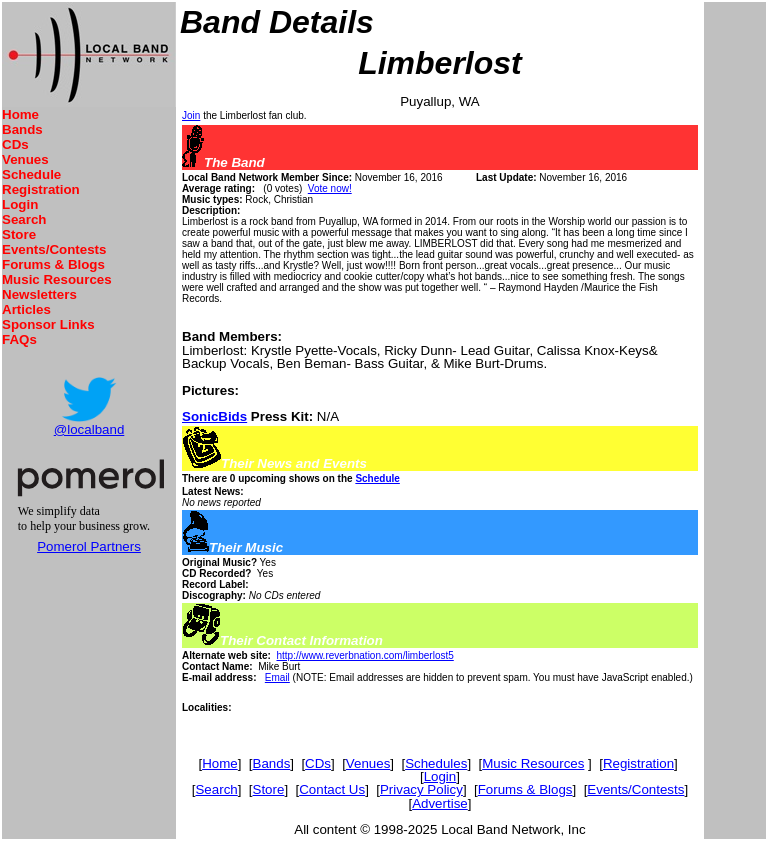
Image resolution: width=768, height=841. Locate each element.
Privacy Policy (421, 789)
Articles (26, 309)
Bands (22, 129)
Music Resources (57, 279)
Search (24, 219)
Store (19, 234)
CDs (15, 144)
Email (277, 677)
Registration (41, 189)
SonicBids (214, 416)
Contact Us (332, 789)
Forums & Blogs (53, 264)
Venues (25, 159)
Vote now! (330, 188)
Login (20, 204)
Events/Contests (54, 249)
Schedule (31, 174)
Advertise (440, 803)
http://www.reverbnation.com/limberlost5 (364, 655)
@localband (89, 429)
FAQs (19, 339)
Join (191, 115)
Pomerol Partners (89, 546)
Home (20, 114)
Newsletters (39, 294)
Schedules (436, 763)
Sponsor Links (48, 324)
